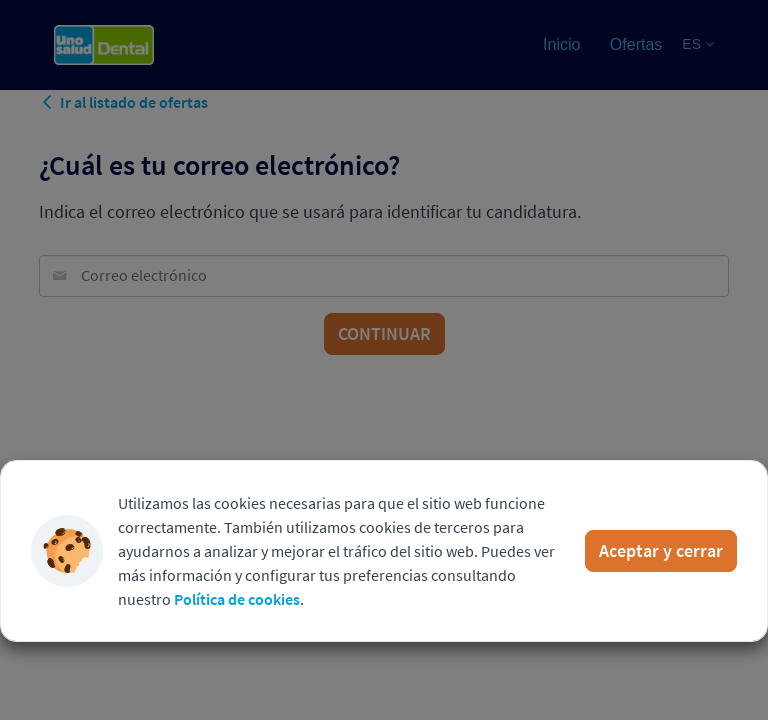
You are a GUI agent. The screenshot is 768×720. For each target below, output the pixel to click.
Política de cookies (237, 599)
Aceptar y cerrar (661, 550)
